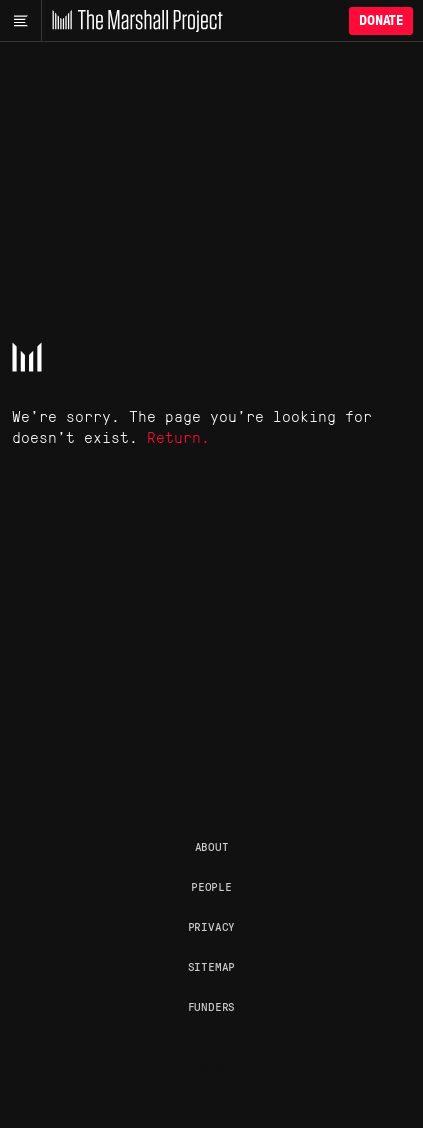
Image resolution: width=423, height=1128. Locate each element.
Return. (178, 436)
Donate (381, 20)
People (211, 886)
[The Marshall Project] (132, 21)
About (212, 846)
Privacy (212, 926)
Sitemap (212, 966)
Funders (212, 1006)
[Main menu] (20, 21)
